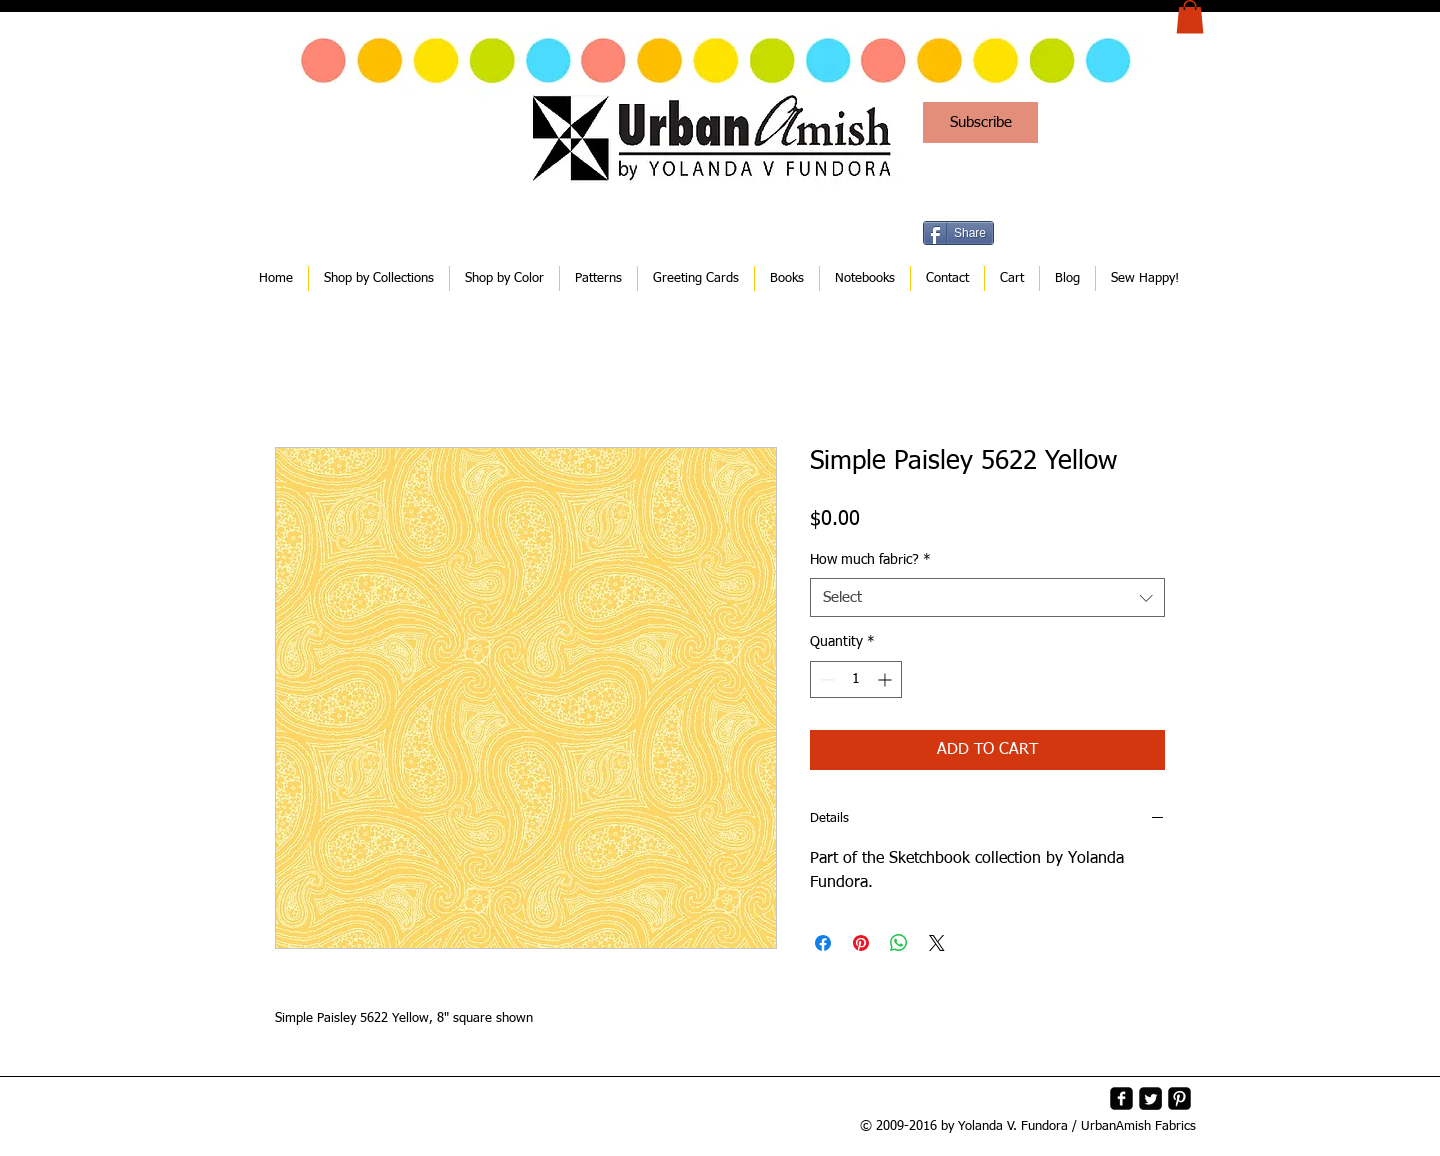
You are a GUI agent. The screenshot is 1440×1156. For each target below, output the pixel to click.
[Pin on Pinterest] (861, 943)
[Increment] (886, 679)
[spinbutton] (856, 679)
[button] (1190, 16)
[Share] (958, 233)
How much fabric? (870, 560)
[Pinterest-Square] (1179, 1098)
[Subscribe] (980, 122)
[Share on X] (937, 943)
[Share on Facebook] (823, 943)
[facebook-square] (1121, 1098)
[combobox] (987, 597)
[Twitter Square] (1150, 1098)
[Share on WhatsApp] (899, 943)
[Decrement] (825, 679)
